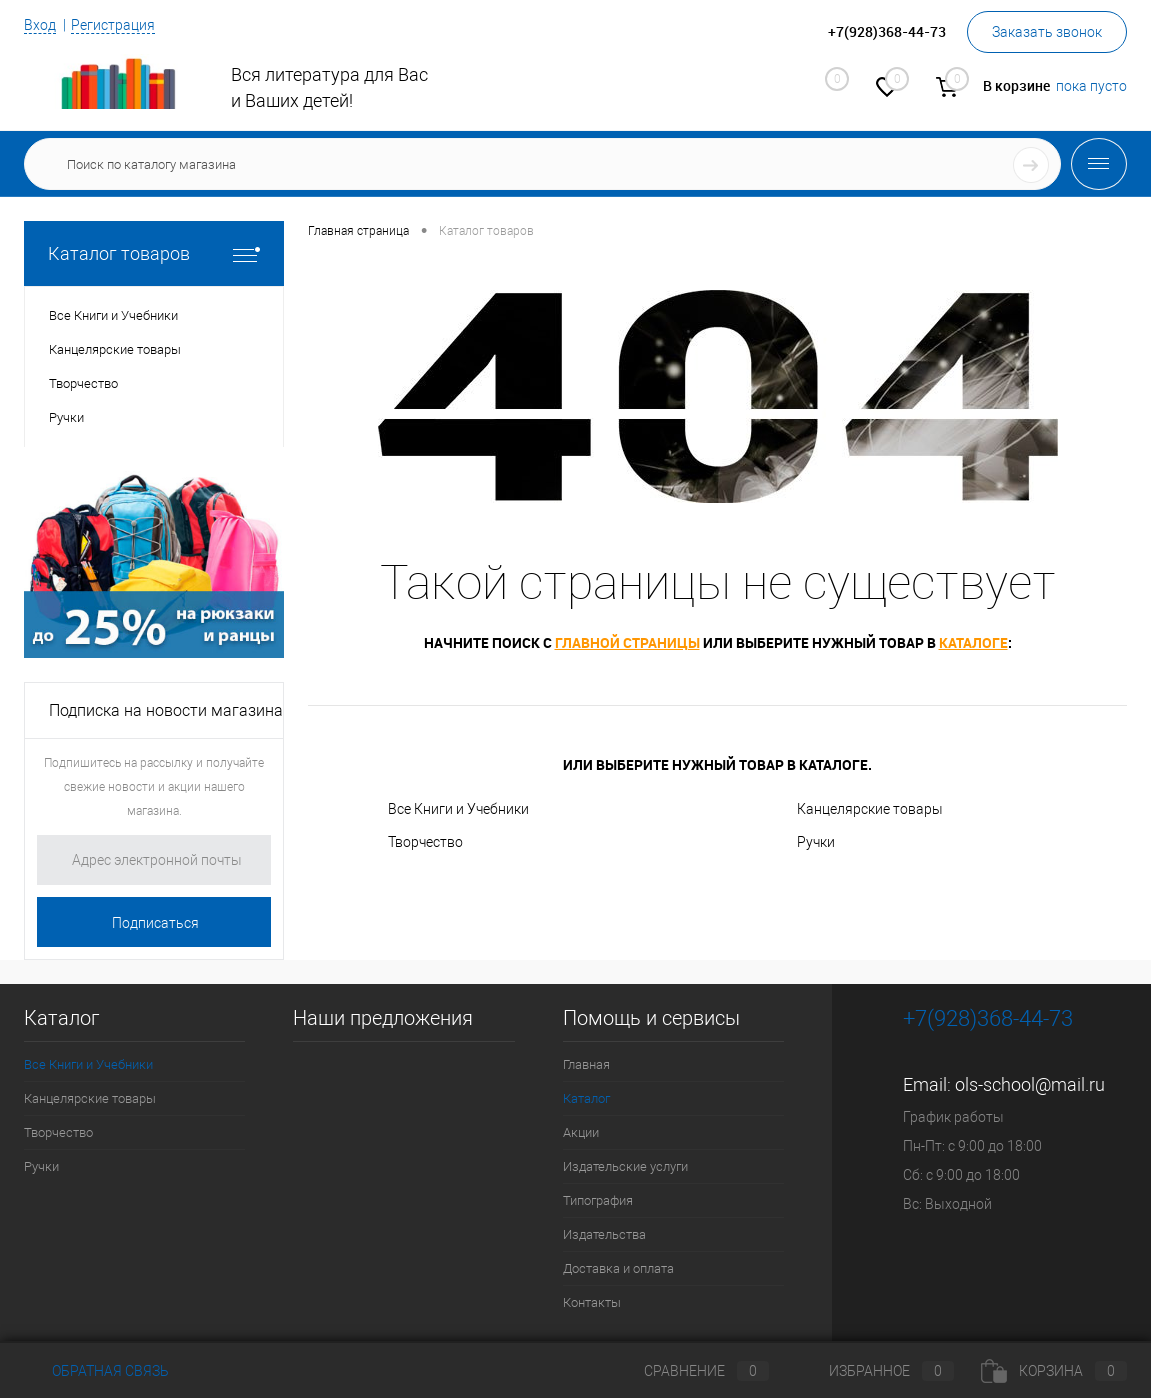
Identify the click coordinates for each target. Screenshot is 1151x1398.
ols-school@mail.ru (1030, 1084)
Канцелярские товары (870, 809)
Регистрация (113, 25)
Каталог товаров (154, 253)
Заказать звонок (1047, 32)
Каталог (586, 1098)
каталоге (973, 642)
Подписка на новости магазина (166, 710)
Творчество (425, 842)
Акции (581, 1132)
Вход (40, 25)
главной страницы (627, 642)
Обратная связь (96, 1371)
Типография (598, 1200)
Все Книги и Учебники (458, 809)
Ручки (816, 842)
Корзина (1054, 1371)
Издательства (604, 1234)
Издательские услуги (625, 1166)
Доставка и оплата (618, 1268)
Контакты (592, 1302)
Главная (586, 1064)
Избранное (875, 1371)
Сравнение (690, 1371)
